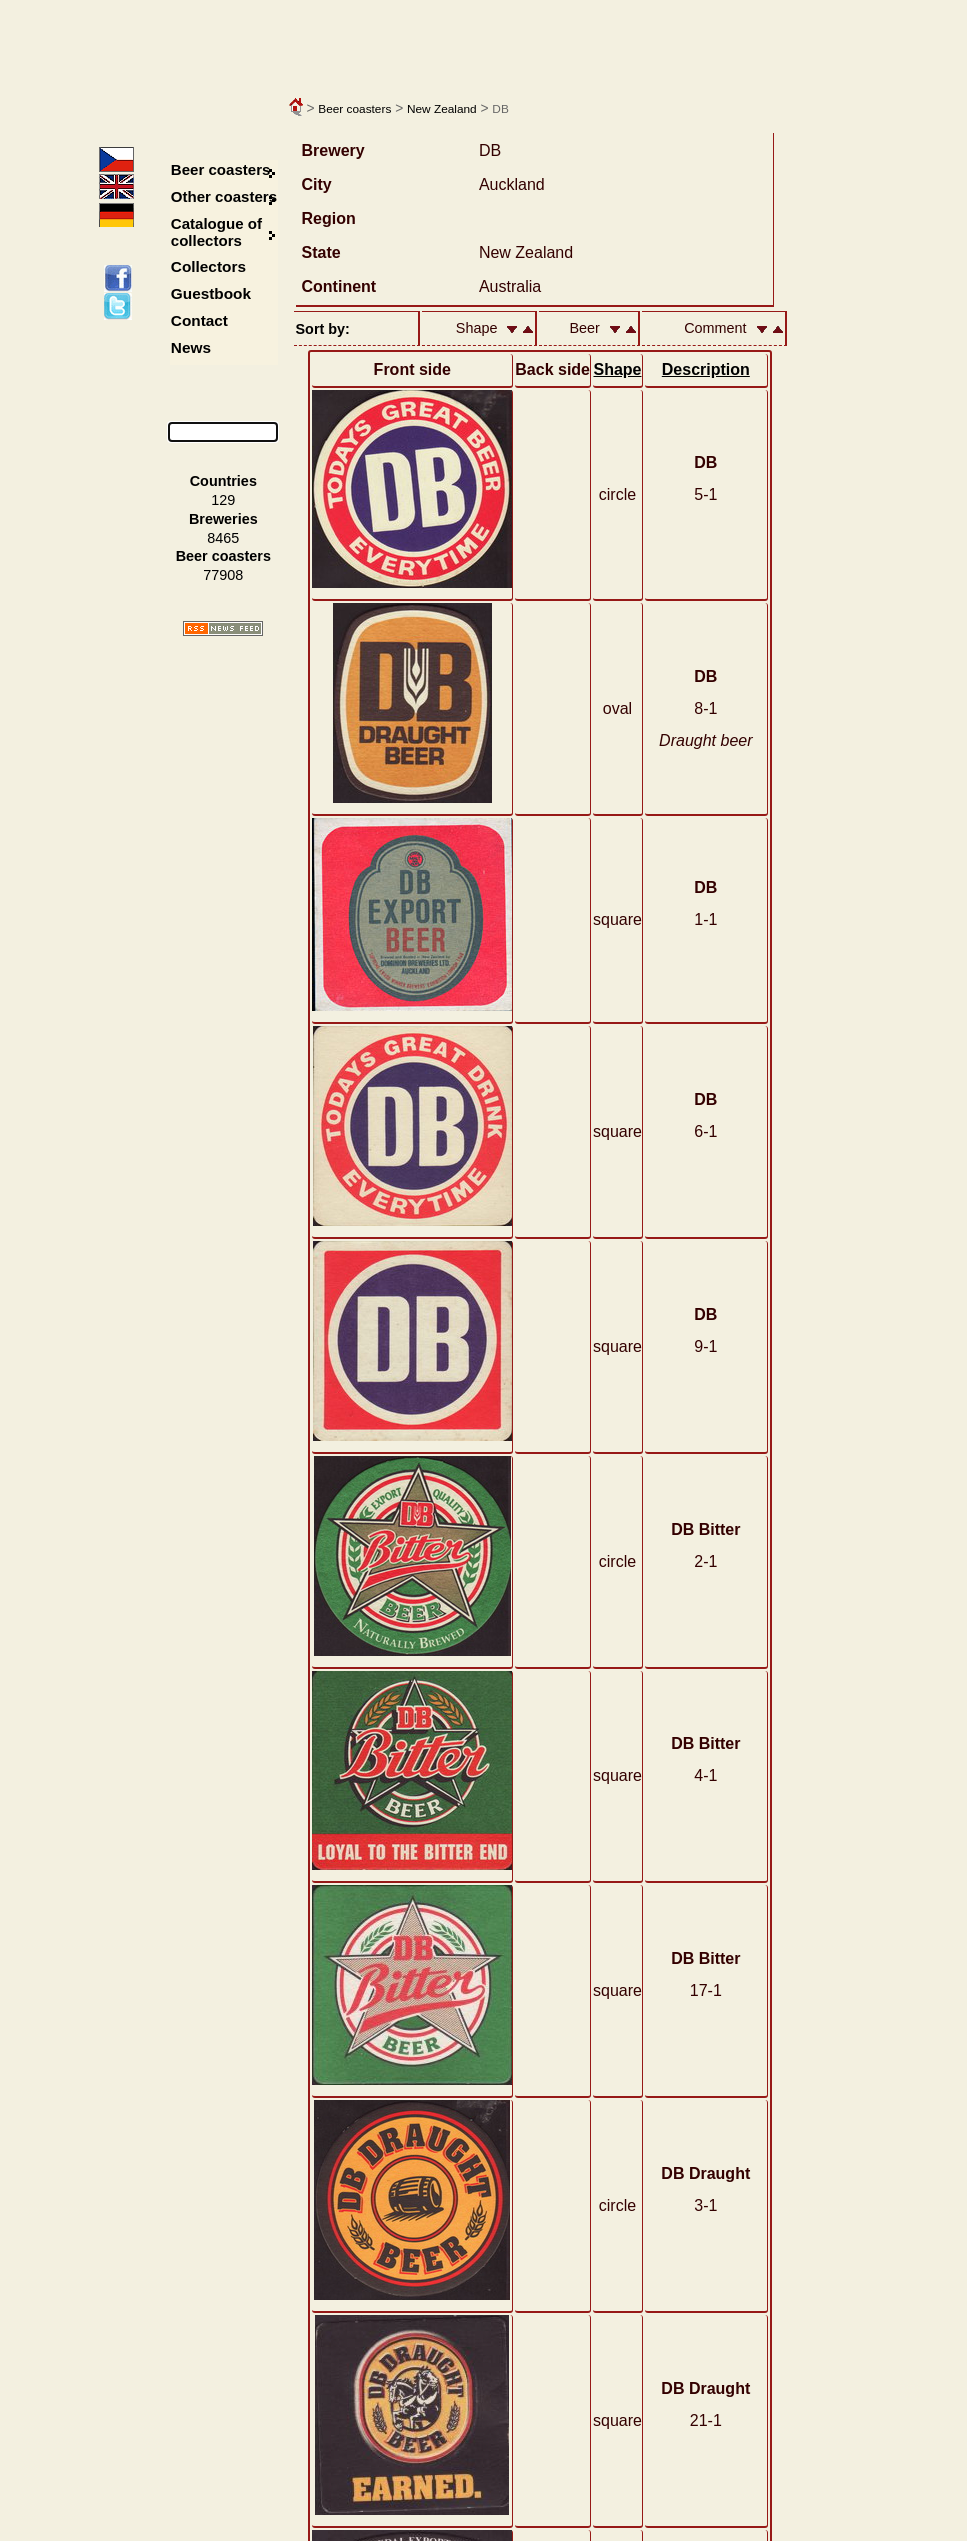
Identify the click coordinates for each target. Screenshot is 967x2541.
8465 (223, 538)
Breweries (223, 519)
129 (223, 500)
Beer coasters (354, 109)
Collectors (208, 266)
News (191, 347)
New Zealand (442, 109)
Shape (617, 369)
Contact (199, 320)
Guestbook (211, 293)
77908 (223, 575)
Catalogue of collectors (216, 232)
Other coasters (226, 196)
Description (706, 369)
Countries (223, 481)
